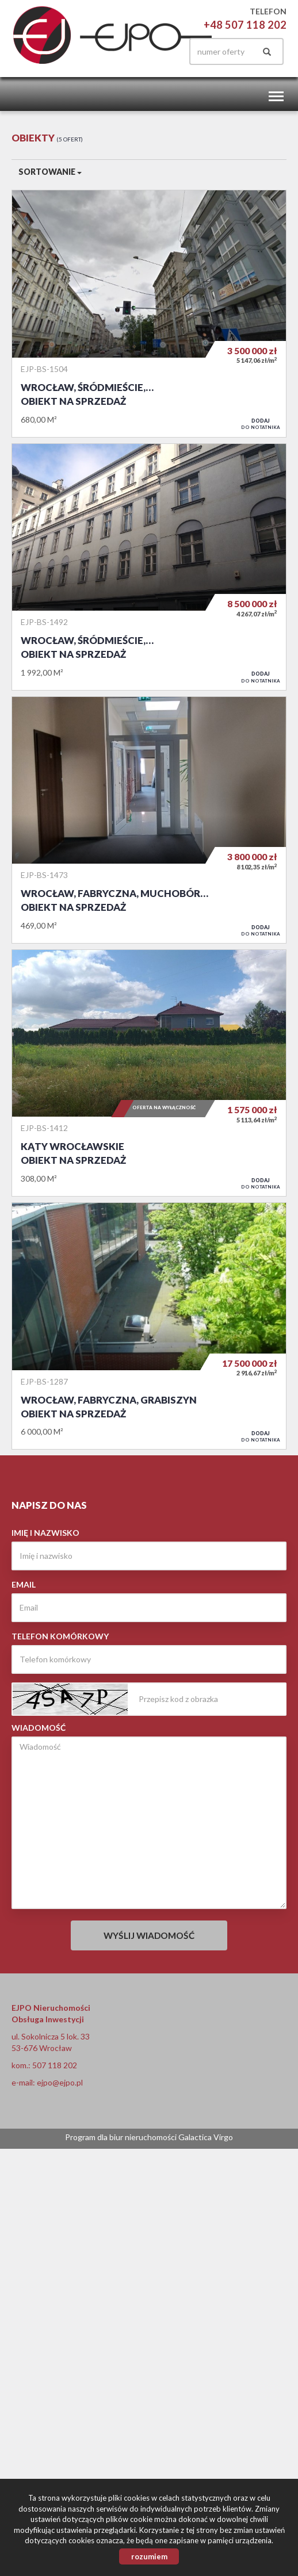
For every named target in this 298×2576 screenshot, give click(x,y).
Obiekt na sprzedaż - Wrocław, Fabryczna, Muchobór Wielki (149, 820)
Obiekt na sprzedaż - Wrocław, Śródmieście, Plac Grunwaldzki (149, 313)
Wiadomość (39, 1727)
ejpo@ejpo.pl (60, 2082)
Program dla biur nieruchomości (121, 2137)
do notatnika (260, 423)
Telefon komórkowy (60, 1636)
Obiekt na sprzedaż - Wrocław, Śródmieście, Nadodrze (149, 567)
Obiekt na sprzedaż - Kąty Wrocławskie (149, 1073)
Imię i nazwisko (45, 1533)
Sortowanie (50, 172)
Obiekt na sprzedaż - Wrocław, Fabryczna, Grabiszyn (149, 1326)
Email (24, 1584)
